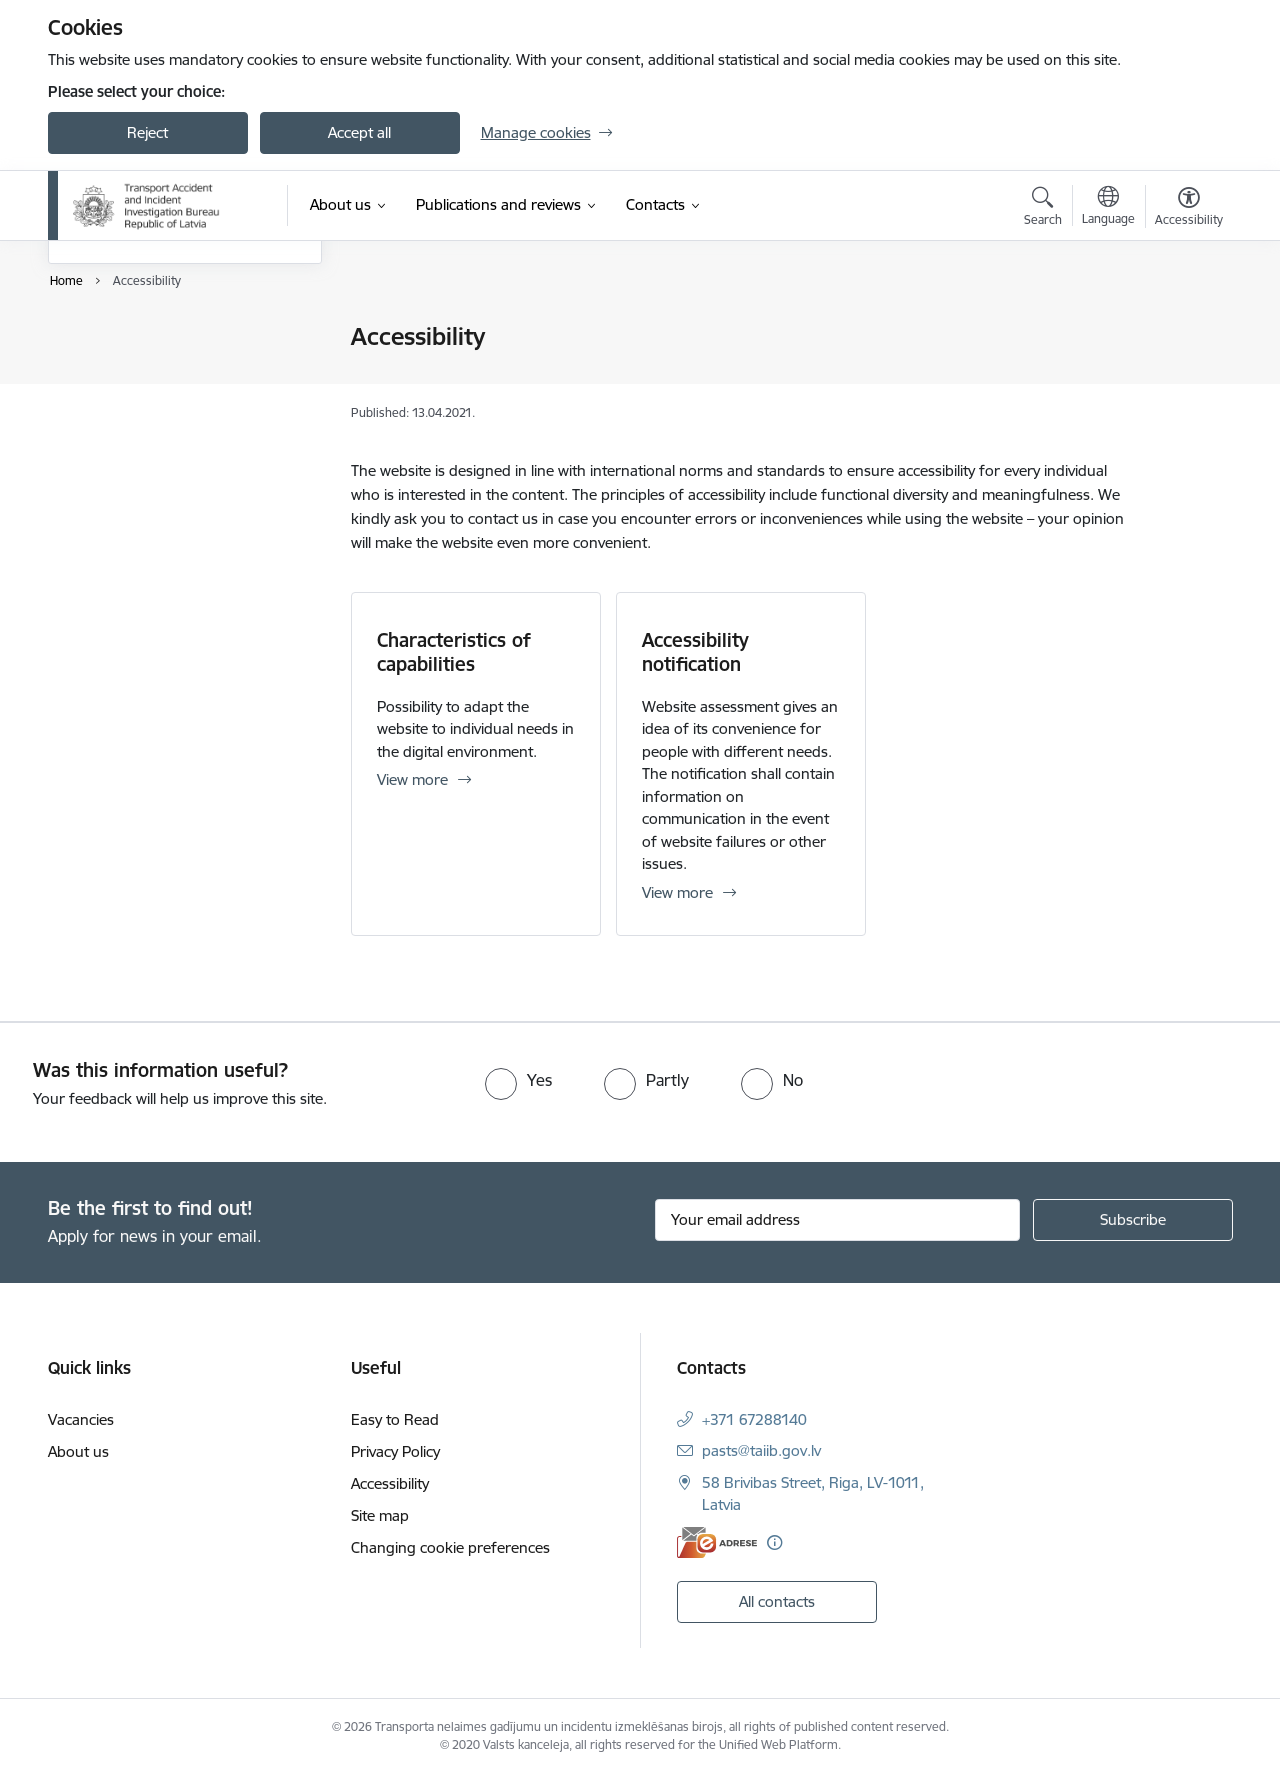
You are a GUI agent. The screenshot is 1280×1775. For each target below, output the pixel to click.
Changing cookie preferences (450, 1547)
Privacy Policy (113, 372)
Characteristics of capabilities (454, 652)
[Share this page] (1183, 378)
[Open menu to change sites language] (1108, 208)
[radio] (518, 1080)
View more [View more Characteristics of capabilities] (412, 779)
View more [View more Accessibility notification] (677, 892)
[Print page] (1183, 328)
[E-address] (717, 1542)
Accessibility (108, 407)
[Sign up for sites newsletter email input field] (837, 1220)
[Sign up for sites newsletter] (1133, 1220)
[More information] (774, 1542)
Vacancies (81, 1419)
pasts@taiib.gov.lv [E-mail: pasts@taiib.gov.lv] (761, 1450)
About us (78, 1451)
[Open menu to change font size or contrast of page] (1189, 209)
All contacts (777, 1601)
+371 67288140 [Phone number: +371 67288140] (754, 1419)
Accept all (359, 132)
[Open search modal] (1043, 209)
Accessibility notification (695, 652)
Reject (147, 132)
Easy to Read (113, 337)
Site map (98, 442)
